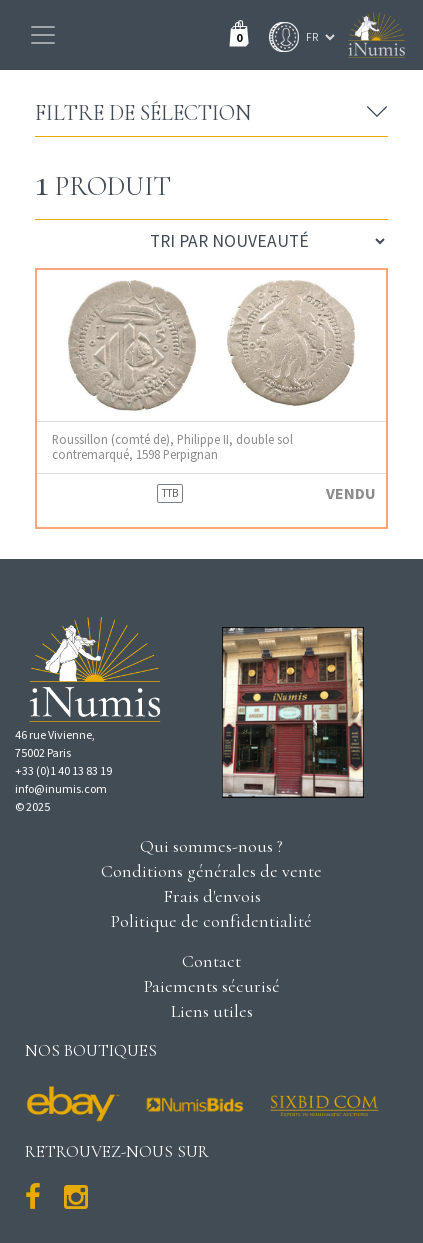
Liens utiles (212, 1011)
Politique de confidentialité (211, 921)
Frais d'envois (212, 896)
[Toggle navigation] (43, 35)
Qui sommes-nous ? (211, 846)
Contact (211, 961)
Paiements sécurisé (212, 986)
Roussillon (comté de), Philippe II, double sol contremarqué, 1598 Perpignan (172, 447)
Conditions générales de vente (211, 871)
